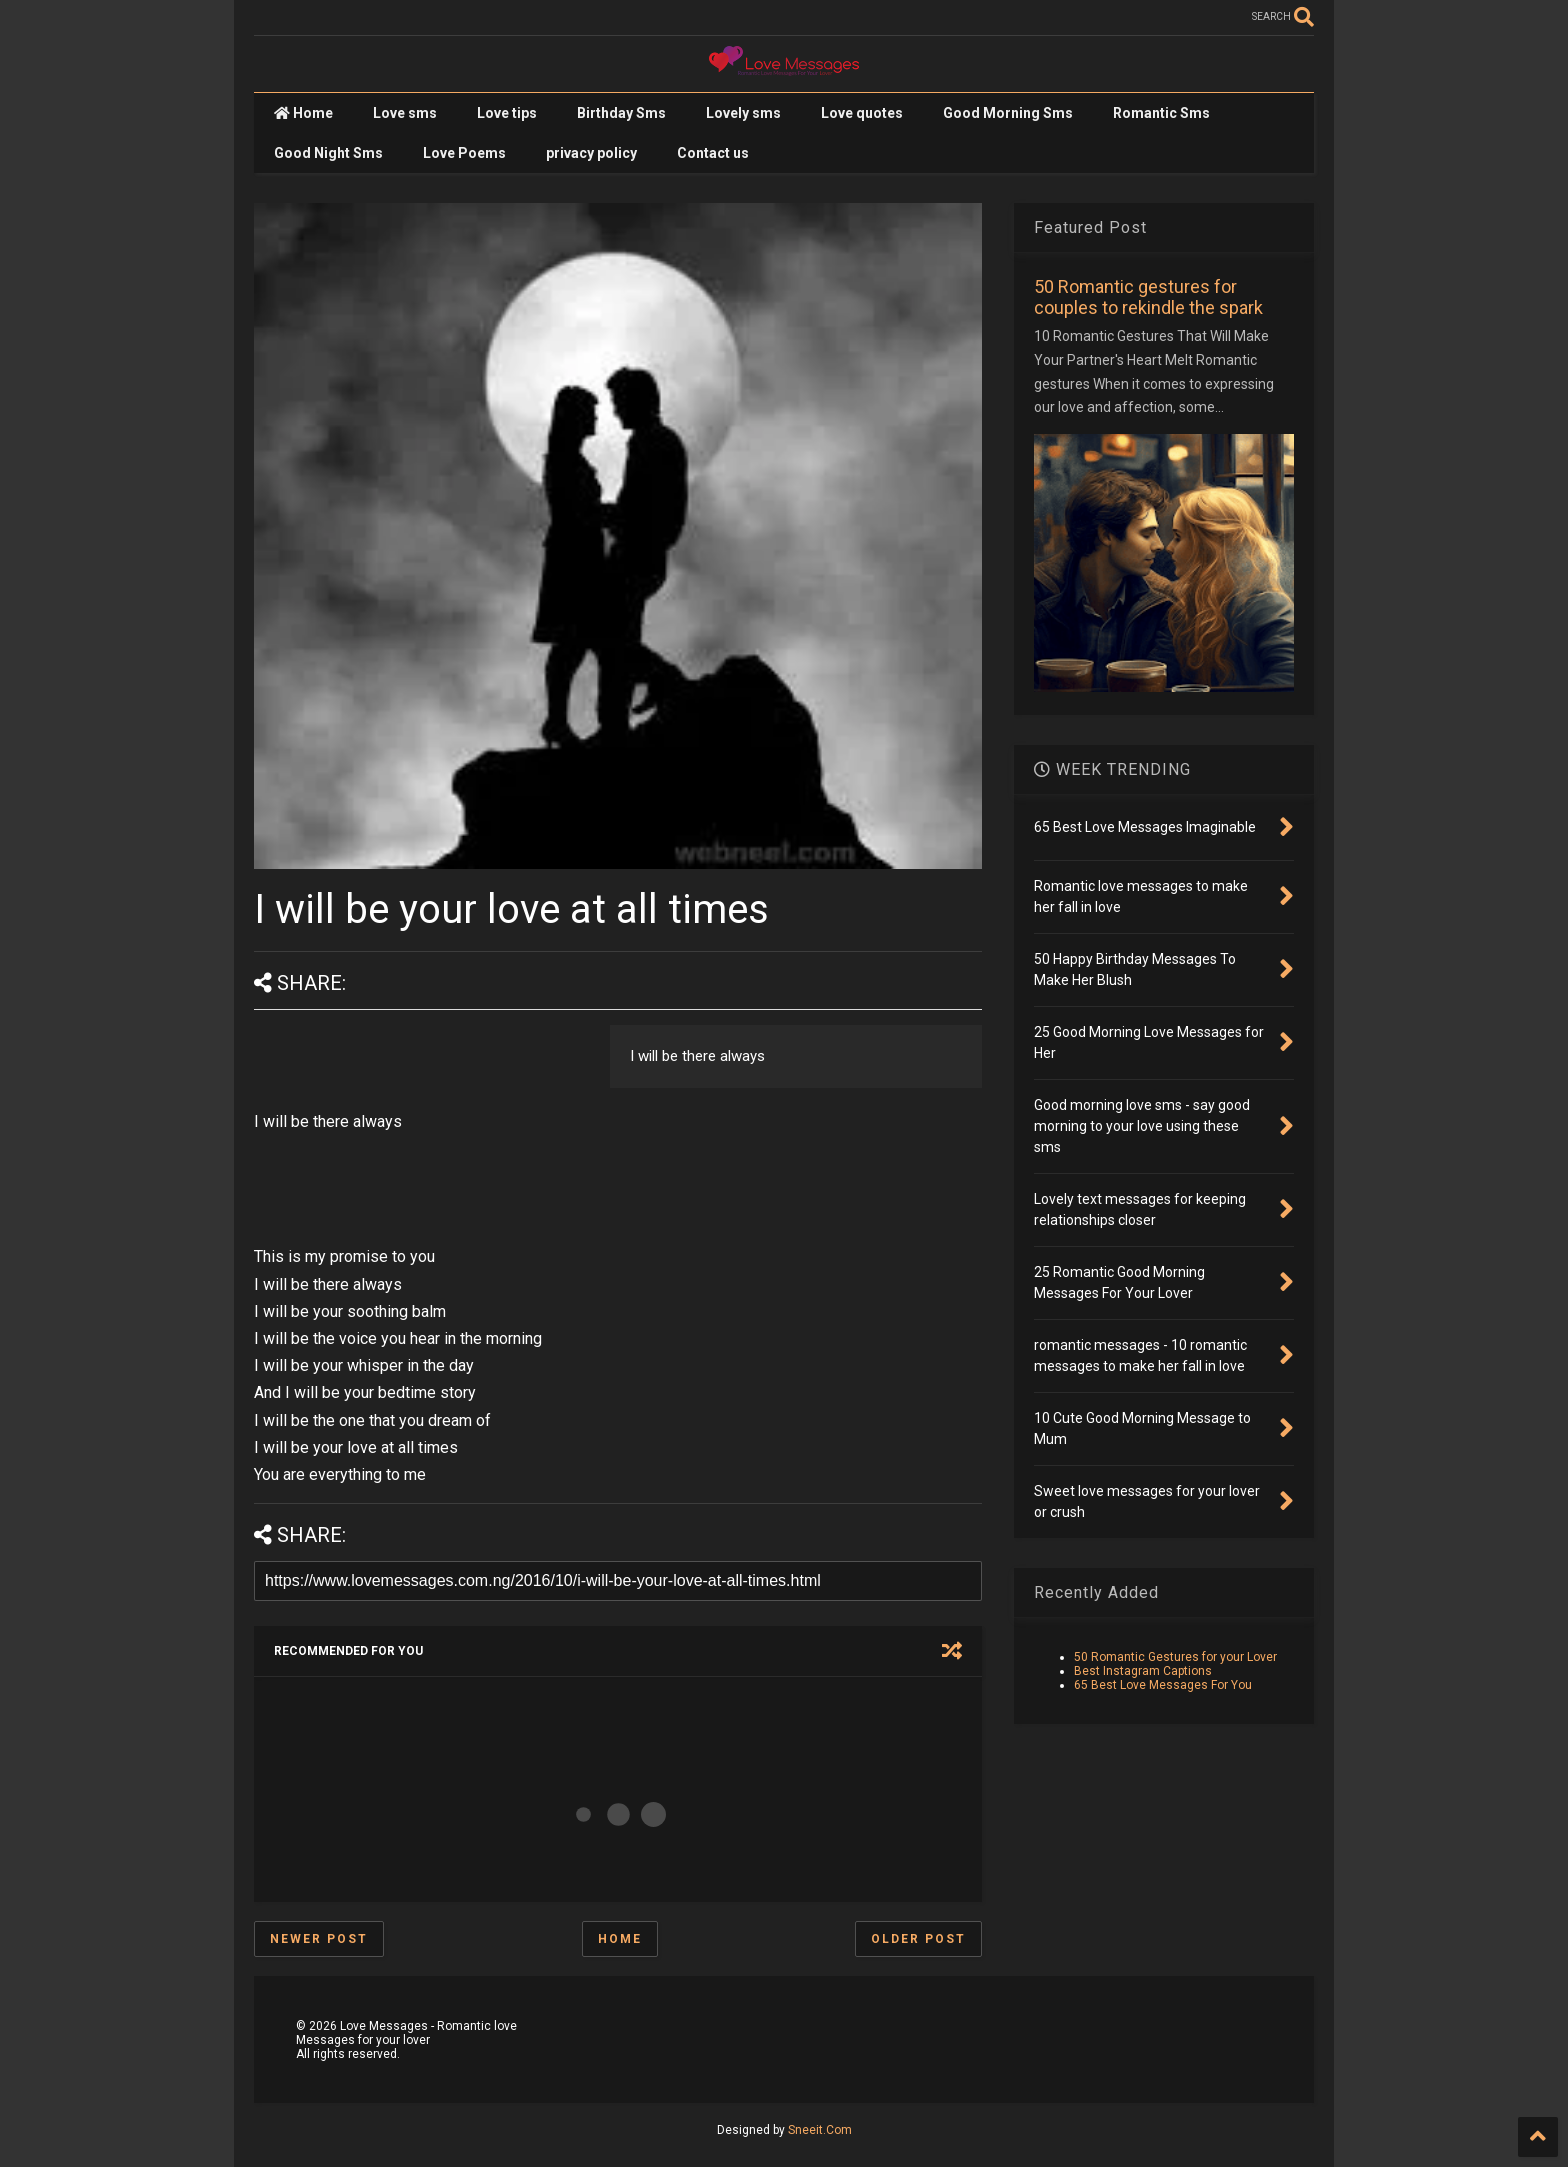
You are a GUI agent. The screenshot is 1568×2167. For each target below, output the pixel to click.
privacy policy (591, 153)
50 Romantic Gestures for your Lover (1175, 1657)
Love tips (507, 113)
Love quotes (862, 113)
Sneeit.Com (820, 2130)
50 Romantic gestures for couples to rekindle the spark (1148, 297)
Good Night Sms (328, 153)
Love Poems (464, 153)
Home (303, 113)
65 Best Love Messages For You (1163, 1685)
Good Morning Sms (1008, 113)
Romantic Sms (1161, 113)
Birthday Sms (621, 113)
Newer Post (319, 1939)
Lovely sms (743, 113)
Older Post (918, 1939)
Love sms (405, 113)
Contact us (713, 153)
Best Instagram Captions (1143, 1671)
